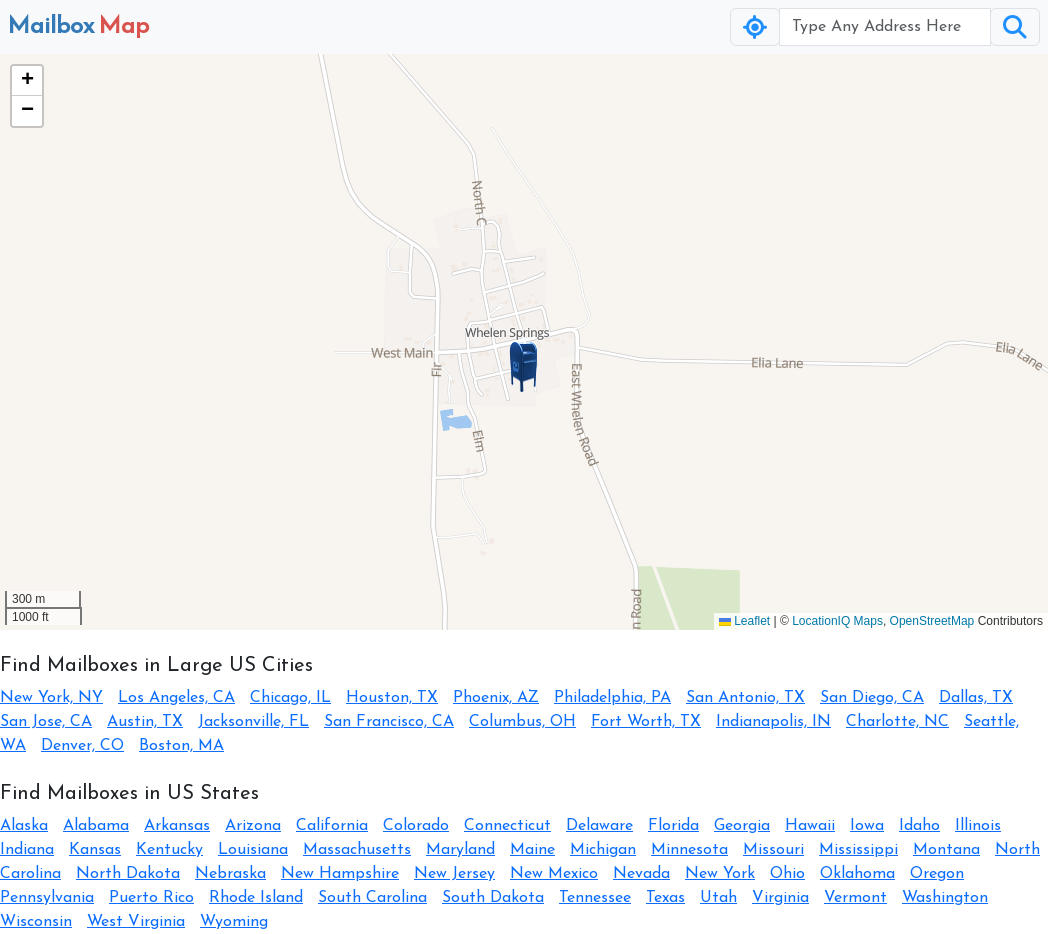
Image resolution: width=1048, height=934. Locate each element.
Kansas (95, 850)
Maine (532, 850)
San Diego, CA (872, 698)
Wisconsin (36, 922)
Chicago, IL (290, 698)
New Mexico (554, 874)
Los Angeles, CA (176, 698)
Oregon (937, 874)
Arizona (253, 826)
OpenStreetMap (932, 621)
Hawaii (810, 826)
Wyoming (234, 922)
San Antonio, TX (745, 698)
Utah (718, 898)
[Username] (885, 27)
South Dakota (493, 898)
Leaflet (744, 621)
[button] (524, 367)
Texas (665, 898)
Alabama (96, 826)
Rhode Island (256, 898)
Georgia (742, 826)
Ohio (787, 874)
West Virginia (136, 922)
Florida (673, 826)
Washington (945, 898)
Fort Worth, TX (646, 722)
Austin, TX (145, 722)
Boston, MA (181, 746)
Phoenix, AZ (496, 698)
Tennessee (595, 898)
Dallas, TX (976, 698)
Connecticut (507, 826)
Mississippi (858, 850)
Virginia (780, 898)
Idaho (919, 826)
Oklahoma (857, 874)
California (332, 826)
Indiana (27, 850)
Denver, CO (82, 746)
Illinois (978, 826)
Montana (946, 850)
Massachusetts (357, 850)
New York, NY (51, 698)
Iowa (867, 826)
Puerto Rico (151, 898)
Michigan (603, 850)
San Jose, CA (46, 722)
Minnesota (689, 850)
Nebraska (230, 874)
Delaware (599, 826)
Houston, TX (392, 698)
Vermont (855, 898)
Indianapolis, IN (773, 722)
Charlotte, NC (897, 722)
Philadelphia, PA (612, 698)
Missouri (773, 850)
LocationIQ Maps (837, 621)
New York (720, 874)
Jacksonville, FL (253, 722)
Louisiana (253, 850)
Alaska (24, 826)
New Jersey (454, 874)
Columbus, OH (522, 722)
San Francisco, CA (389, 722)
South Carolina (372, 898)
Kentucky (169, 850)
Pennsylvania (47, 898)
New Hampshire (340, 874)
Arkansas (177, 826)
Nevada (641, 874)
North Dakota (128, 874)
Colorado (416, 826)
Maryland (460, 850)
